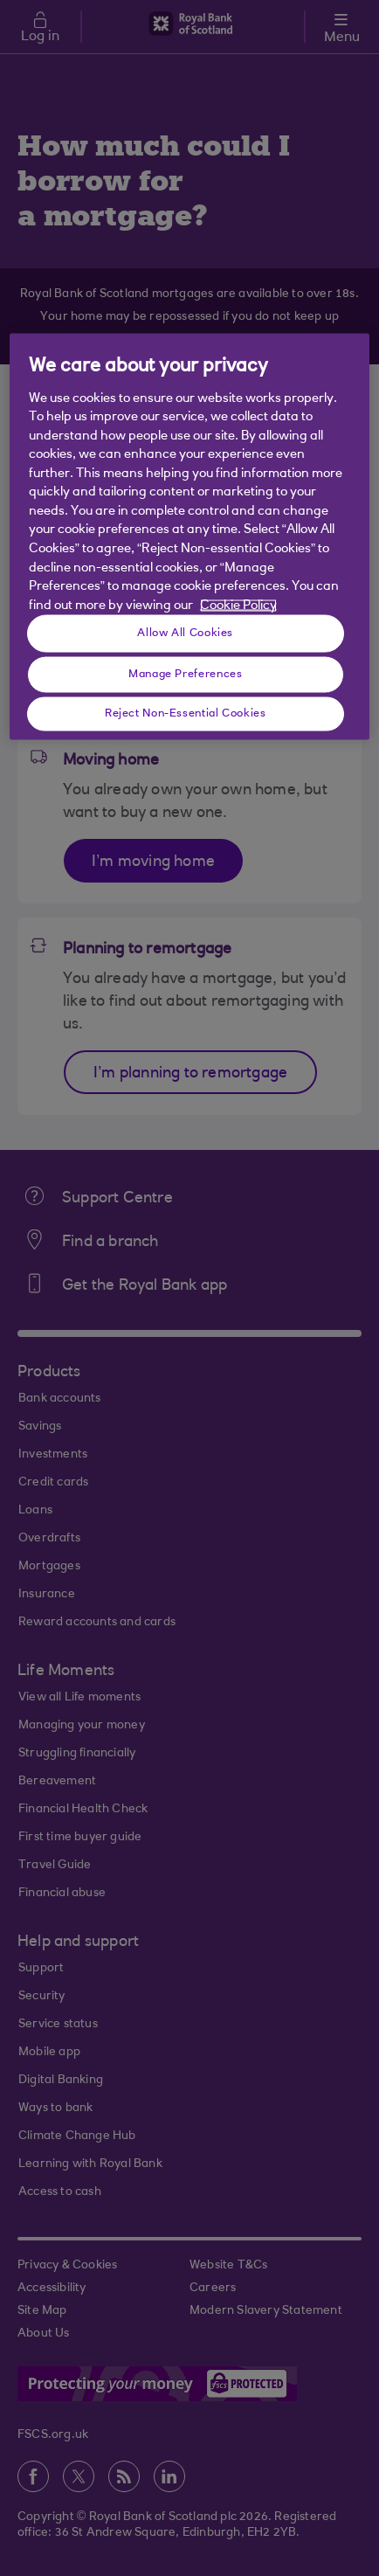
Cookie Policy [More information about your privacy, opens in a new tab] (238, 605)
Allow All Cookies (185, 632)
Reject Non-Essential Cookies (185, 713)
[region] (189, 537)
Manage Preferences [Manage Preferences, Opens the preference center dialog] (185, 673)
